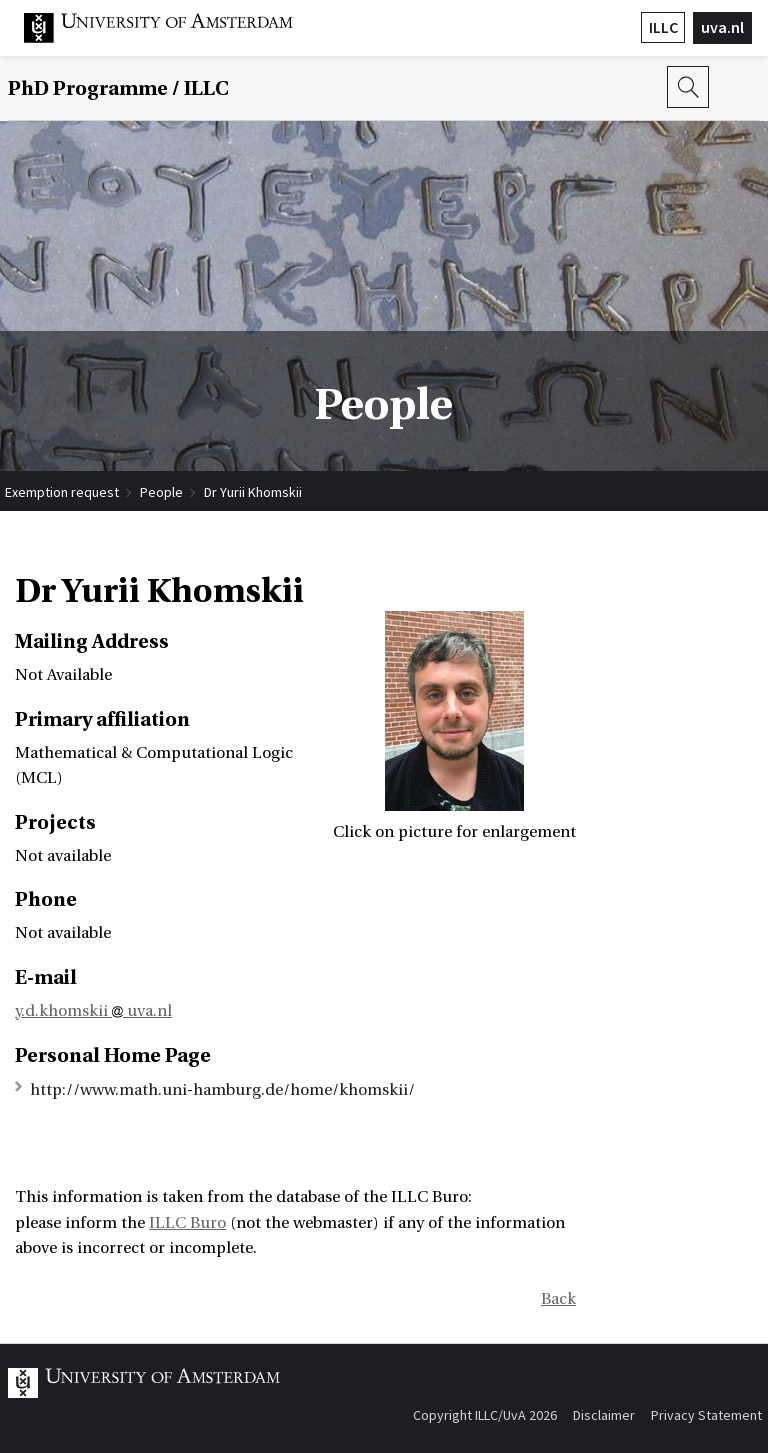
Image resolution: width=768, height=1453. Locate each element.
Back (558, 1299)
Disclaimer (604, 1415)
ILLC (663, 27)
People (161, 492)
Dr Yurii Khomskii (253, 492)
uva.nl (722, 27)
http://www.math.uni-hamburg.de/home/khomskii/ (222, 1090)
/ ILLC (118, 88)
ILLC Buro (187, 1223)
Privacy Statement (706, 1415)
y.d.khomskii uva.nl (93, 1011)
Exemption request (62, 492)
